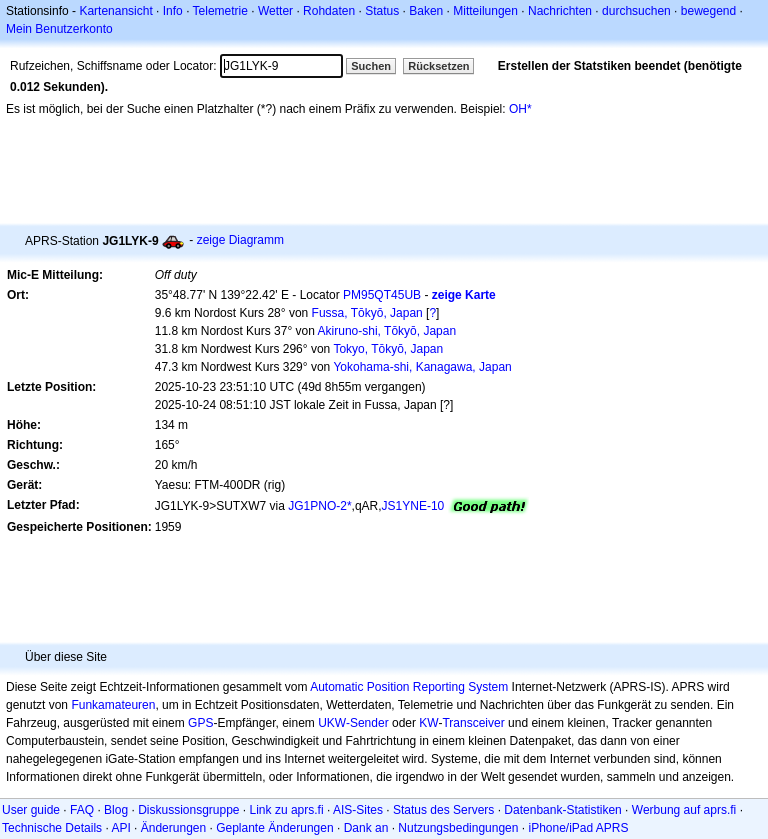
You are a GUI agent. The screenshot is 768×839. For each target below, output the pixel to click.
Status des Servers (443, 810)
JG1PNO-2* (319, 506)
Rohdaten (329, 11)
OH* (520, 109)
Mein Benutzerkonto (59, 29)
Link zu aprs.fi (287, 810)
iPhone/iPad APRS (578, 828)
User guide (31, 810)
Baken (426, 11)
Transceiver (473, 723)
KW (428, 723)
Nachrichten (560, 11)
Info (173, 11)
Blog (116, 810)
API (120, 828)
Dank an (366, 828)
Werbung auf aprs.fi (684, 810)
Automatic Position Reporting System (409, 687)
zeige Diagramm (240, 240)
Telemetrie (220, 11)
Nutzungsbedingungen (458, 828)
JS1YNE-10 (413, 506)
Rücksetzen (438, 66)
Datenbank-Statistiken (562, 810)
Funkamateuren (113, 705)
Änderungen (173, 828)
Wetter (275, 11)
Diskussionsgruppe (188, 810)
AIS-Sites (358, 810)
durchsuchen (636, 11)
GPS (200, 723)
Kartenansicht (115, 11)
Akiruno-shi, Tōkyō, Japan (387, 331)
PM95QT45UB (382, 295)
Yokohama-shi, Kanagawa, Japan (422, 367)
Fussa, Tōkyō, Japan (367, 313)
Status (382, 11)
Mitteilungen (485, 11)
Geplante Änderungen (274, 828)
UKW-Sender (353, 723)
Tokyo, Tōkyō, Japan (388, 349)
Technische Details (52, 828)
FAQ (82, 810)
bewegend (708, 11)
